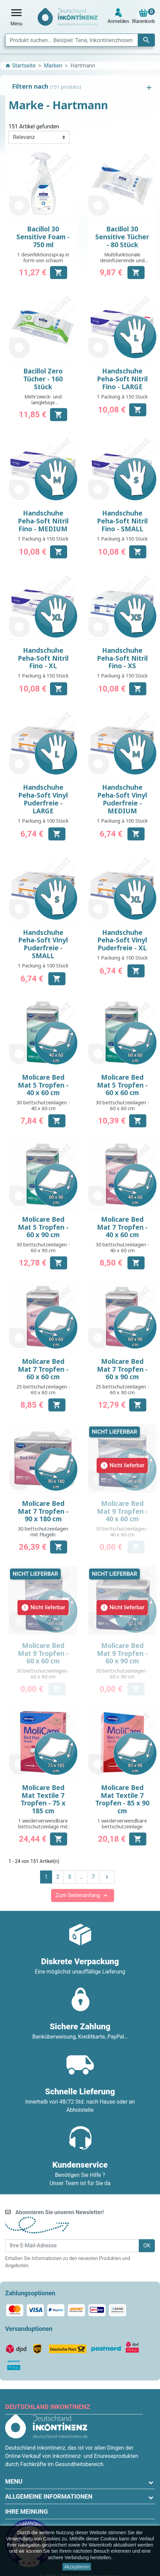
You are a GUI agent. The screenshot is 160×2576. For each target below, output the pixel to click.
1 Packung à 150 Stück (122, 396)
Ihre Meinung (26, 2511)
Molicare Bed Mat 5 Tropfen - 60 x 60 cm (122, 1085)
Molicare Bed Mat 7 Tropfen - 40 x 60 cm (122, 1227)
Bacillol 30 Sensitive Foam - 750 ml (43, 237)
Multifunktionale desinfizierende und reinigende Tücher (122, 260)
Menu (13, 2481)
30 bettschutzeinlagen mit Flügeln (43, 1531)
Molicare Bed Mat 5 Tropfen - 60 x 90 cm (43, 1227)
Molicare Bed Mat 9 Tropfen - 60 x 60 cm (43, 1653)
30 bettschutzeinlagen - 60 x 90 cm (43, 1247)
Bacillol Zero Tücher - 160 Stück (43, 379)
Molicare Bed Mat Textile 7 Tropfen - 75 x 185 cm (43, 1799)
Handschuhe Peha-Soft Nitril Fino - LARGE (122, 379)
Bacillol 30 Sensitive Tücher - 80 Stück (122, 237)
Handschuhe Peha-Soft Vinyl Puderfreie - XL (122, 940)
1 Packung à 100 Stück (43, 820)
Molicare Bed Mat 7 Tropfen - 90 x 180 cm (43, 1511)
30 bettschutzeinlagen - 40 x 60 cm (43, 1105)
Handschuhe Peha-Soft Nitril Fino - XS (122, 658)
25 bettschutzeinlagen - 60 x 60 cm (43, 1389)
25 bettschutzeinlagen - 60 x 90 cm (122, 1389)
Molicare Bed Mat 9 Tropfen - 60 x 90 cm (122, 1653)
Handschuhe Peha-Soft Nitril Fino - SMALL (122, 521)
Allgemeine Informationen (49, 2496)
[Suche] (80, 40)
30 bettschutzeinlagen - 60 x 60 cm (122, 1105)
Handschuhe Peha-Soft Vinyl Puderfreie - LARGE (43, 799)
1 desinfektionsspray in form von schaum (43, 257)
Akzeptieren (76, 2566)
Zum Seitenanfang (83, 1895)
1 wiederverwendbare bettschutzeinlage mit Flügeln (43, 1826)
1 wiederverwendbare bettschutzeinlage (122, 1823)
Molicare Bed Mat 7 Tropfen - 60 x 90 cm (122, 1369)
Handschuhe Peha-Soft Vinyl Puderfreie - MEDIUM (122, 799)
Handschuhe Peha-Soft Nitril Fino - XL (43, 658)
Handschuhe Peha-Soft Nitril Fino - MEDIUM (43, 521)
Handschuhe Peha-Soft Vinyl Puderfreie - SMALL (43, 944)
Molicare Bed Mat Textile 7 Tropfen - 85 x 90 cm (122, 1799)
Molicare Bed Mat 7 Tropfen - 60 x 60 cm (43, 1369)
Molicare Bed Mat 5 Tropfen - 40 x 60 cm (43, 1085)
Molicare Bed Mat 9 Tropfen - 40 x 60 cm (122, 1511)
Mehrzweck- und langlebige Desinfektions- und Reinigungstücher (43, 405)
